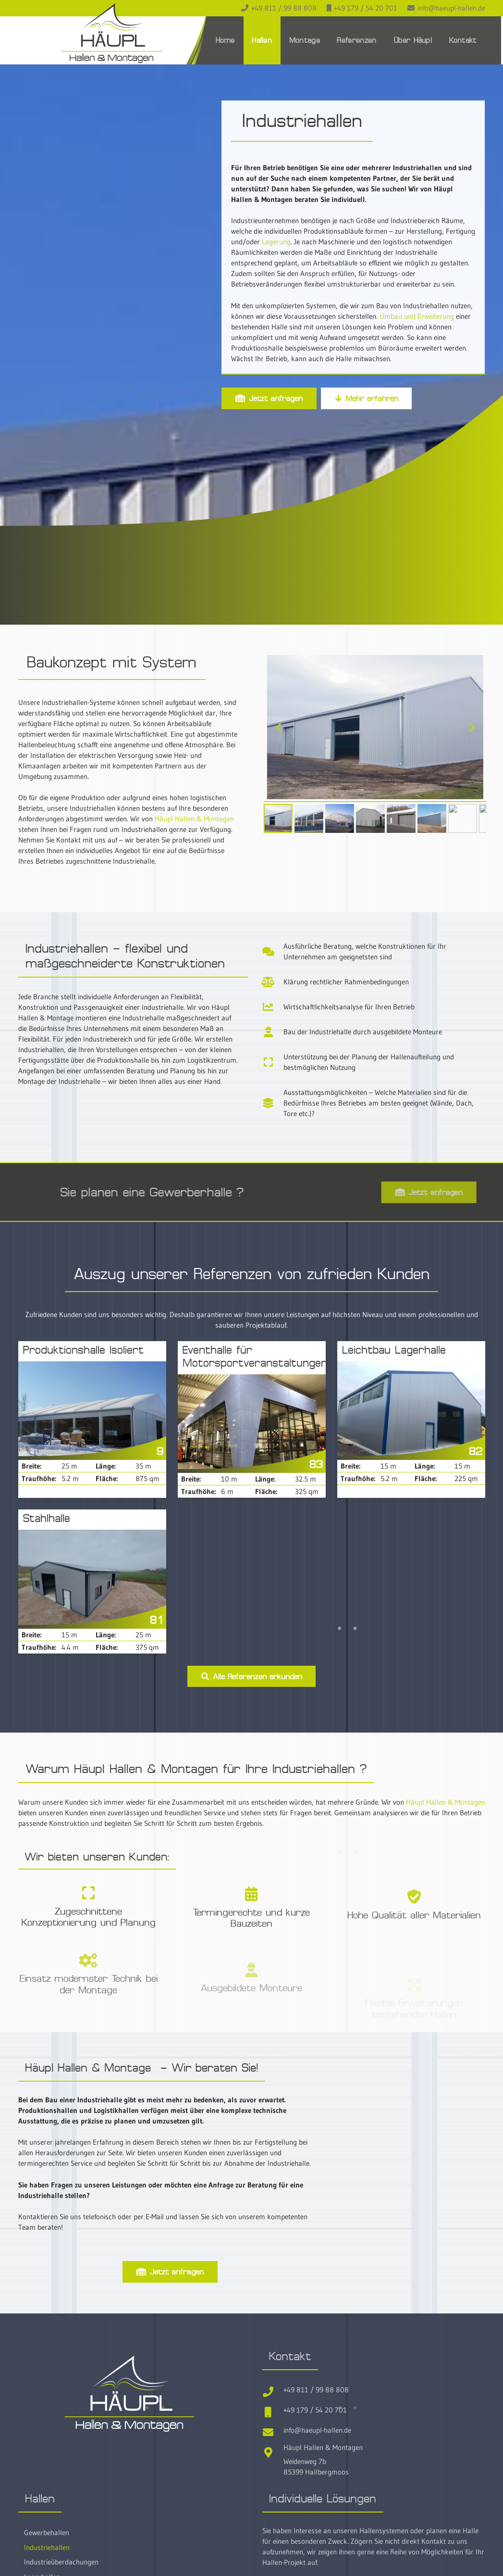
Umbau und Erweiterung (417, 316)
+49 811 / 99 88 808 (316, 2389)
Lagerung (276, 241)
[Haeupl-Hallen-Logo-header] (111, 33)
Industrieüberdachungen (61, 2561)
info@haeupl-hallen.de (317, 2430)
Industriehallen (47, 2547)
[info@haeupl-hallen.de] (272, 2431)
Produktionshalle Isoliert (83, 1350)
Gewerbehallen (46, 2532)
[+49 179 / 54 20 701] (272, 2410)
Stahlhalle (46, 1518)
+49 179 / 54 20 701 (315, 2409)
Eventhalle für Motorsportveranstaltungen (255, 1356)
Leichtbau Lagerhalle (394, 1350)
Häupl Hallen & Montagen (194, 818)
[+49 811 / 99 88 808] (272, 2390)
